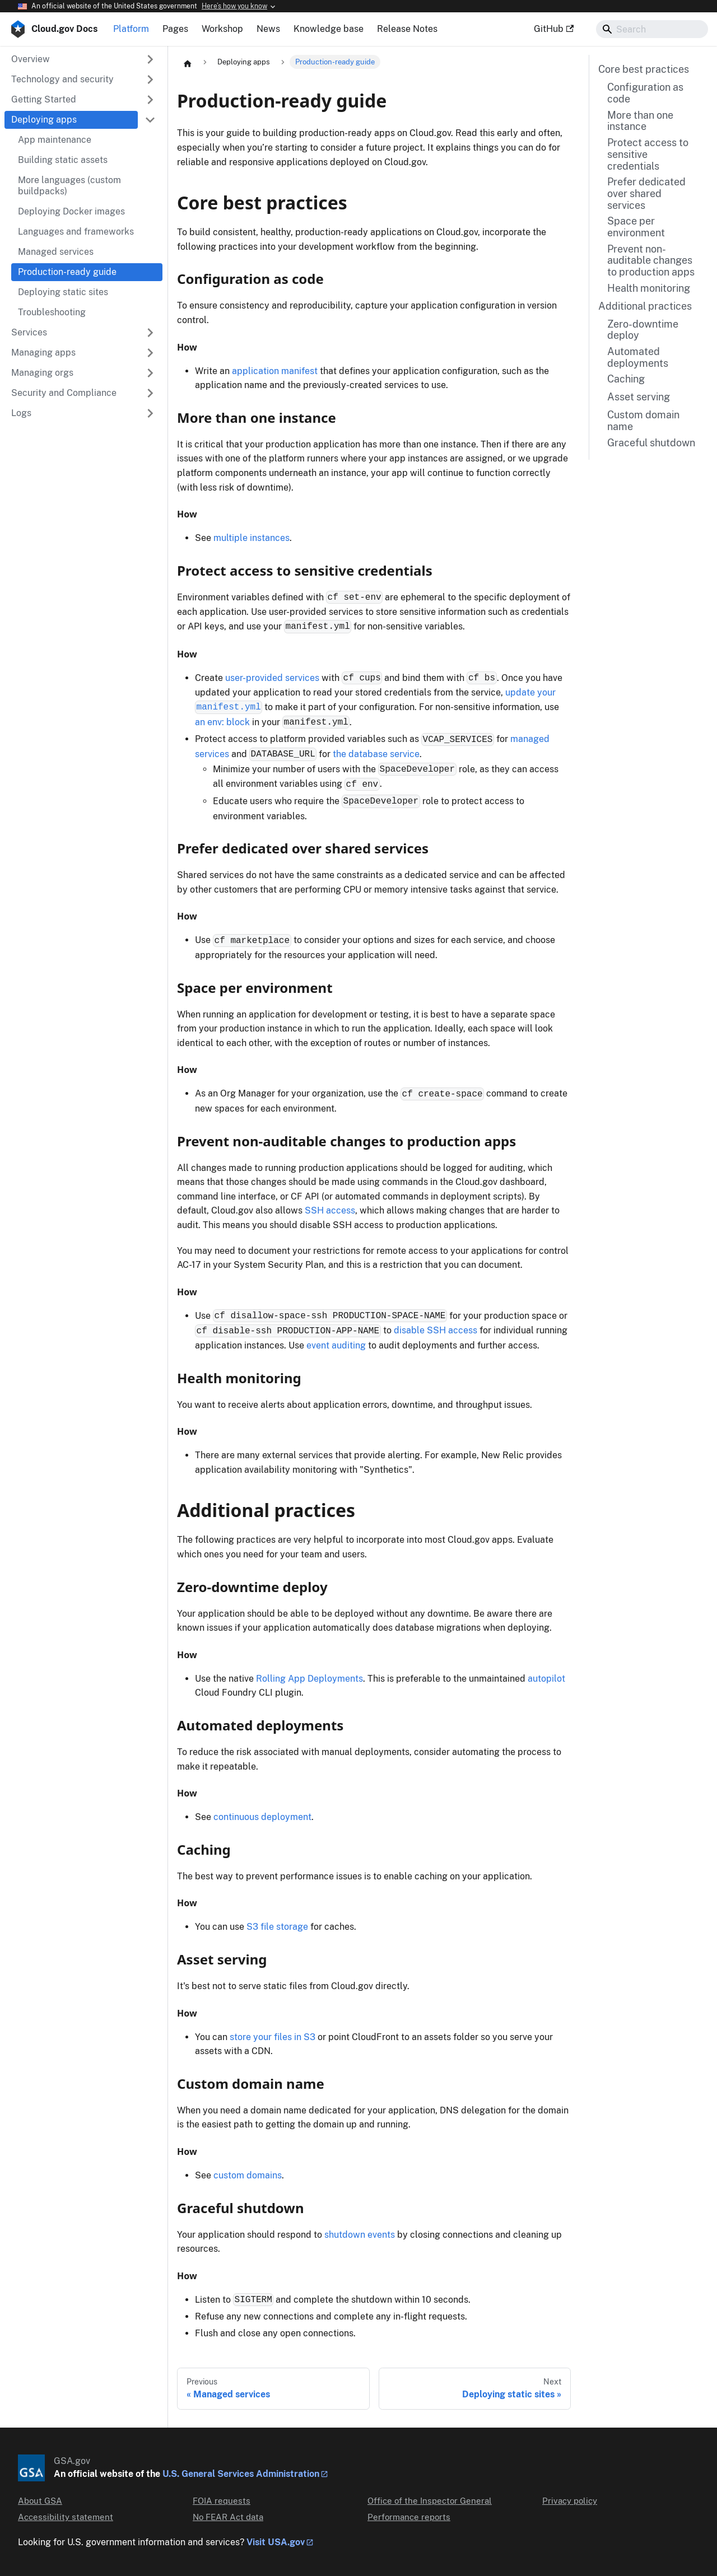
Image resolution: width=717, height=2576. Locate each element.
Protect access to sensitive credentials (647, 154)
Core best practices (643, 69)
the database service (376, 754)
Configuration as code (645, 93)
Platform (131, 29)
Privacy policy (569, 2500)
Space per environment (636, 227)
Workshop (222, 29)
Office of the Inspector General (429, 2500)
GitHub (554, 29)
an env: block (222, 722)
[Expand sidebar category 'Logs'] (150, 413)
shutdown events (359, 2234)
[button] (83, 79)
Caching (626, 379)
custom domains (247, 2175)
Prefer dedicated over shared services (646, 193)
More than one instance (640, 121)
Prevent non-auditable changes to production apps (651, 261)
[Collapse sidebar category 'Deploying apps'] (150, 120)
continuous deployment (262, 1817)
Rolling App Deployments (309, 1678)
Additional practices (645, 306)
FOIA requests (221, 2500)
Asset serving (638, 397)
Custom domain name (643, 420)
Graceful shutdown (651, 443)
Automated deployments (637, 357)
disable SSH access (435, 1330)
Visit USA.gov (275, 2542)
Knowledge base (329, 29)
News (268, 29)
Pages (175, 29)
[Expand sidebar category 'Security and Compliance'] (150, 393)
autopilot (546, 1678)
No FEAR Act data (228, 2517)
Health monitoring (648, 288)
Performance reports (408, 2517)
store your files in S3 (272, 2037)
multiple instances (251, 538)
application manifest (275, 371)
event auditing (336, 1345)
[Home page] (187, 63)
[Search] (652, 29)
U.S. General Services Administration (240, 2473)
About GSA (40, 2500)
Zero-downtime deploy (642, 330)
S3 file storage (277, 1926)
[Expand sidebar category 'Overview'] (150, 59)
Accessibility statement (65, 2517)
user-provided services (272, 678)
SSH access (330, 1210)
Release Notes (407, 29)
